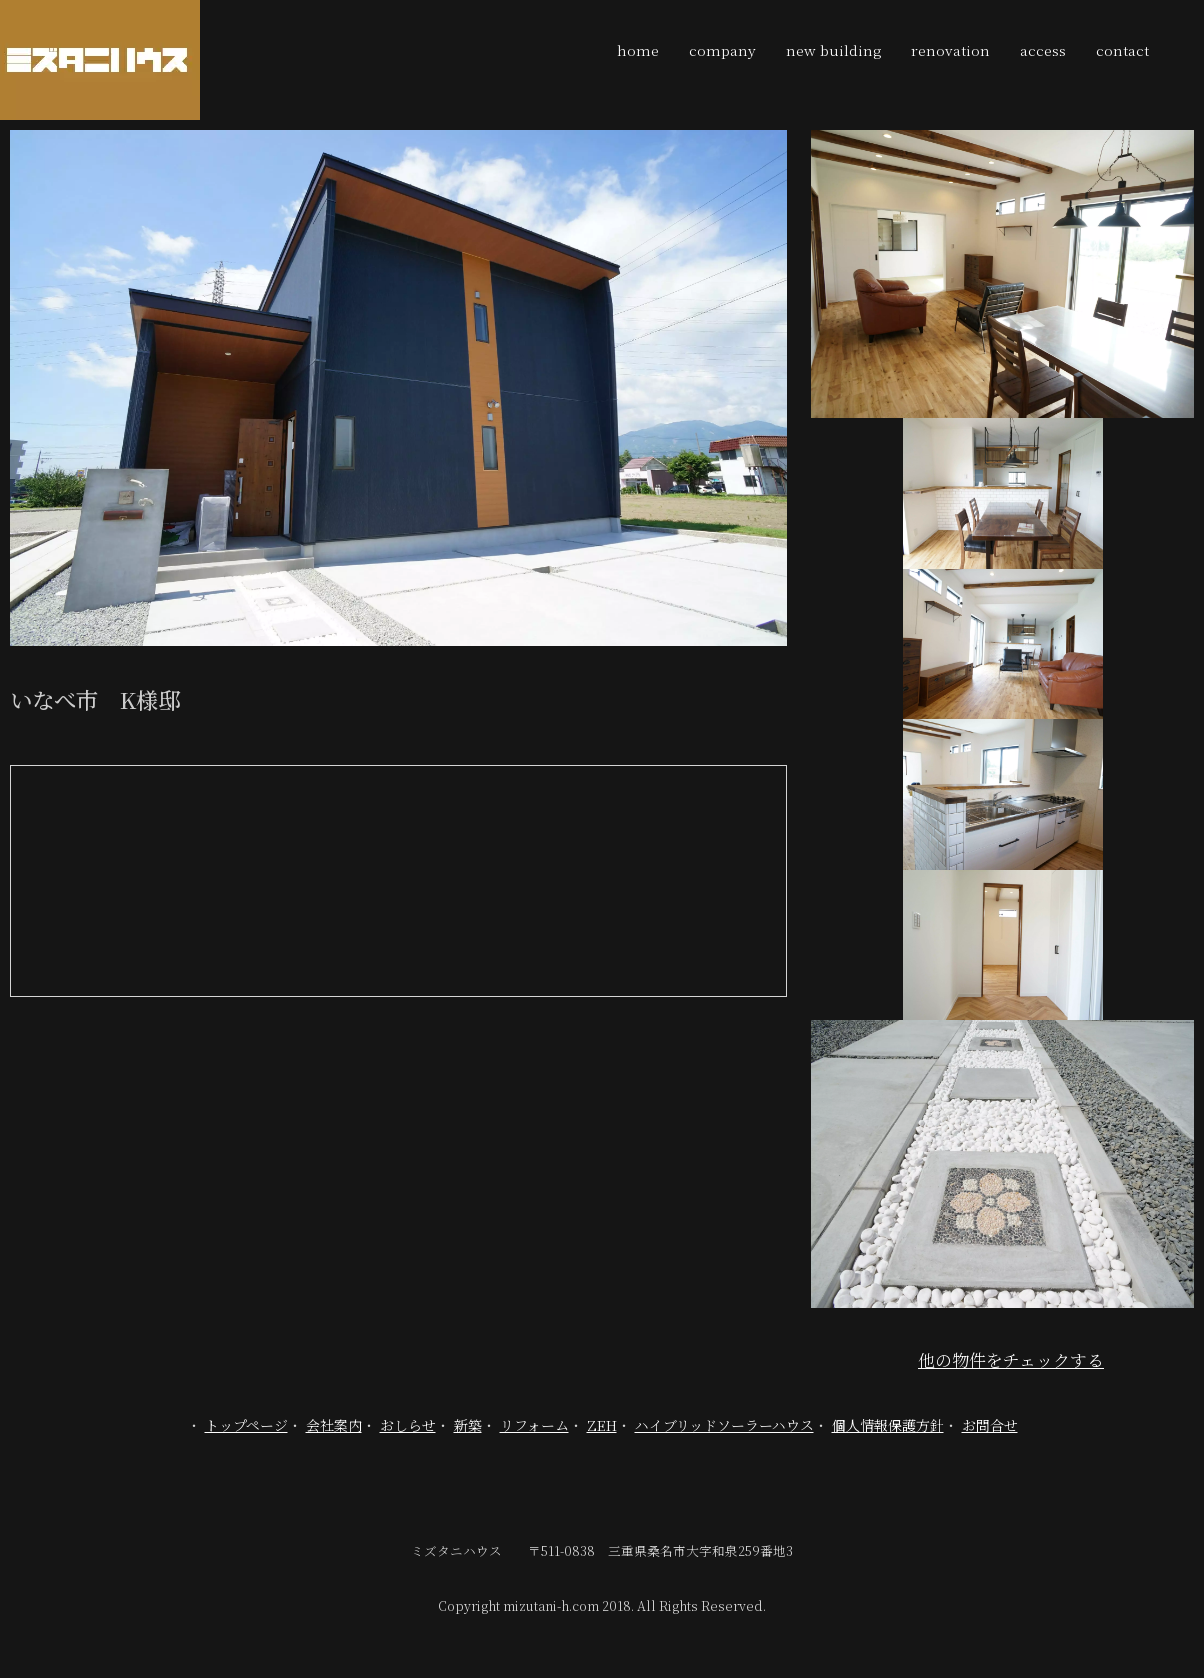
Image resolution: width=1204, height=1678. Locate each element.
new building (833, 50)
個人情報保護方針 (888, 1425)
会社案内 (334, 1425)
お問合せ (990, 1425)
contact (1122, 50)
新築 (468, 1425)
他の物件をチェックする (1011, 1359)
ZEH (602, 1425)
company (722, 50)
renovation (950, 50)
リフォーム (534, 1425)
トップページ (246, 1425)
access (1043, 50)
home (638, 50)
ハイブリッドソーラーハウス (724, 1425)
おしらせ (408, 1425)
